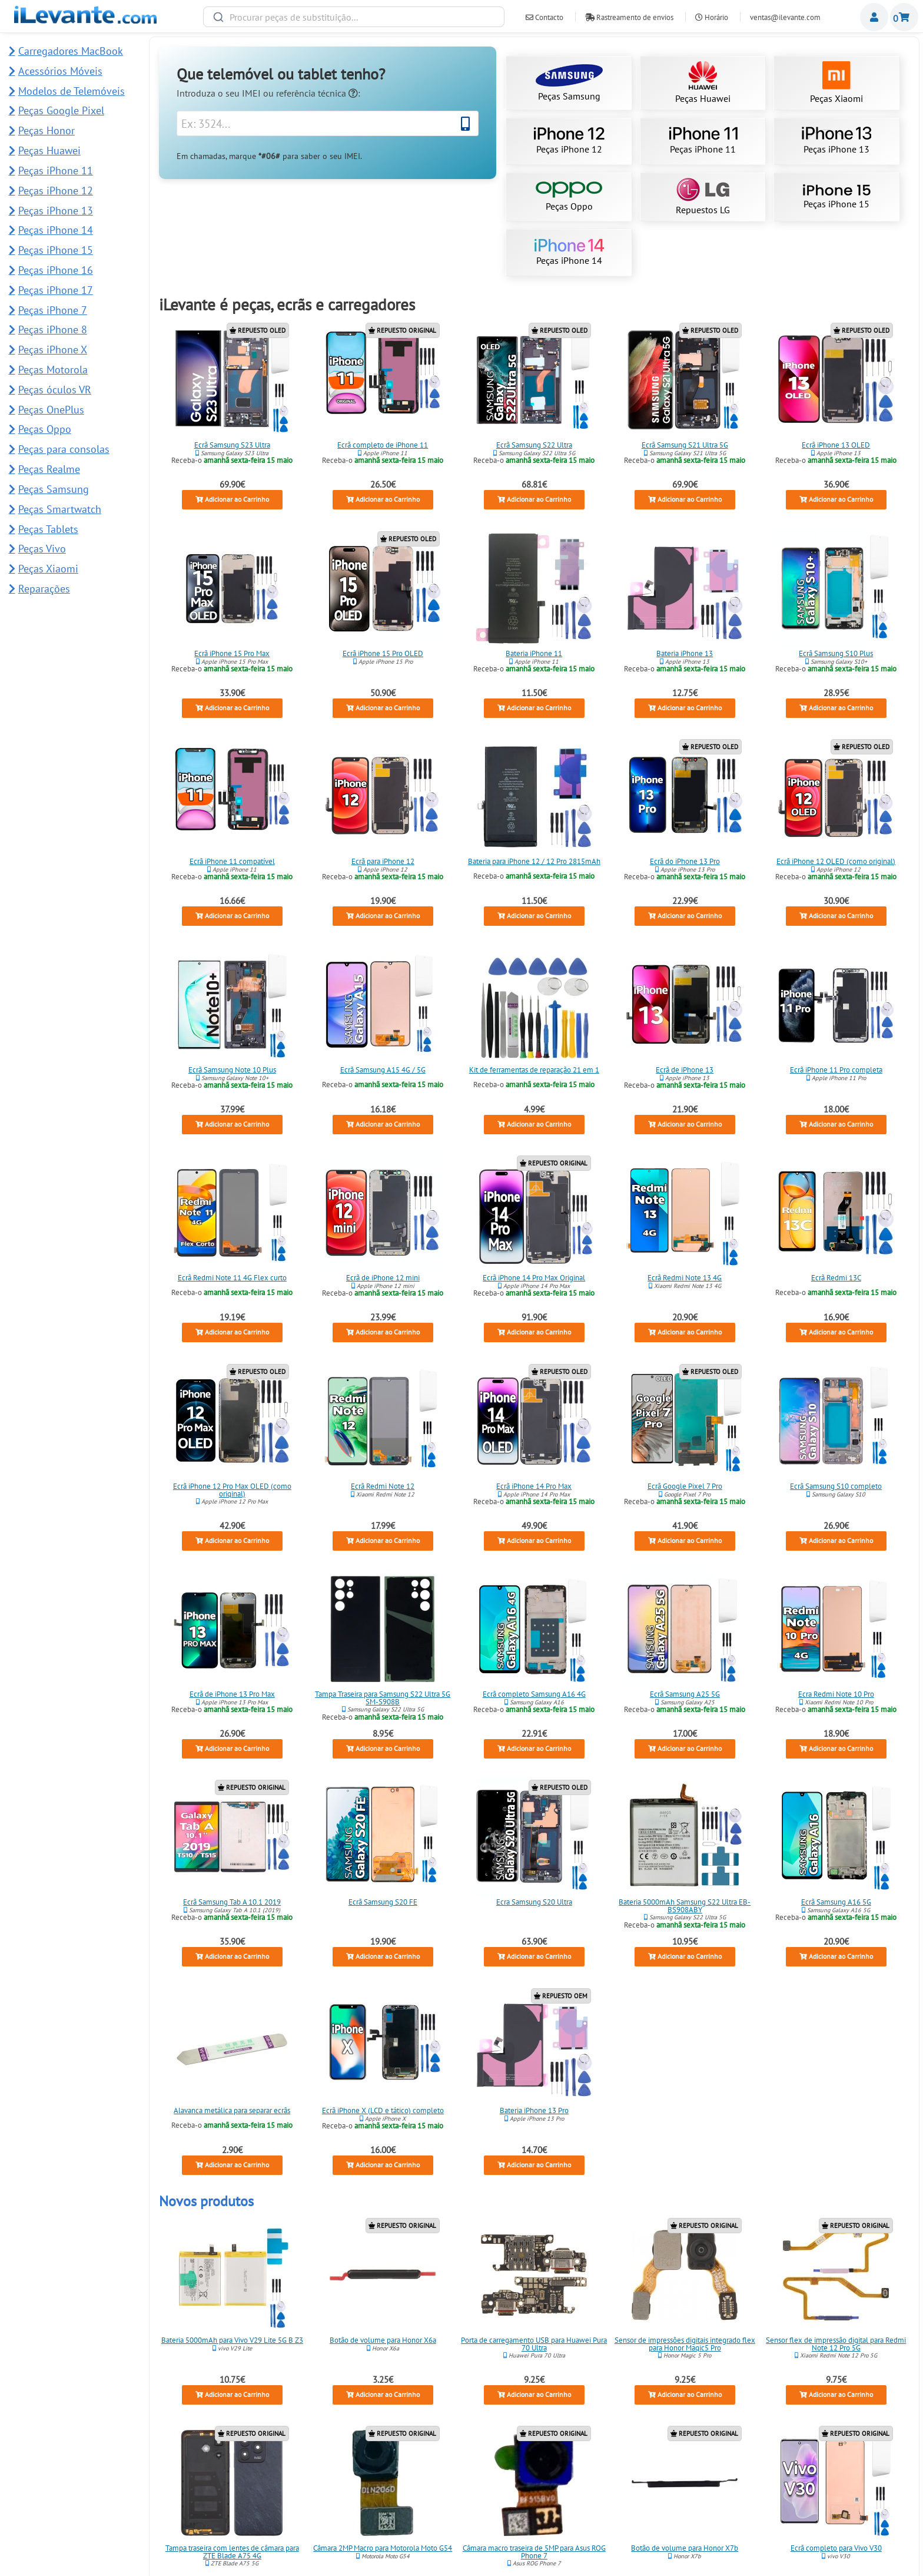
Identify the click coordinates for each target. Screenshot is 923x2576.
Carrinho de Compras (904, 17)
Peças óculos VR (54, 389)
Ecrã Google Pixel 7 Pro (685, 1486)
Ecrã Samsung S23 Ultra (232, 445)
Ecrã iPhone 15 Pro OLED (383, 653)
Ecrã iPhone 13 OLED (836, 445)
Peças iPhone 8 (52, 329)
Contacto (544, 17)
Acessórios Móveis (60, 71)
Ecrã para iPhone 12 (382, 861)
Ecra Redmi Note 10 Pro (836, 1694)
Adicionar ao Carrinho (232, 499)
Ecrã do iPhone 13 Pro (685, 861)
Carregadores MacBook (70, 51)
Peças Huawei (703, 82)
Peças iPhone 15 (836, 197)
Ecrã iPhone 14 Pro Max (534, 1486)
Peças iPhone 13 (836, 141)
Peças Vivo (42, 548)
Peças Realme (49, 469)
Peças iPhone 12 (569, 141)
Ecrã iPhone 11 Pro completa (836, 1069)
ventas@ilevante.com (785, 17)
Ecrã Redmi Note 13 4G (685, 1278)
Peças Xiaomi (836, 82)
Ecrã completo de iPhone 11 (383, 445)
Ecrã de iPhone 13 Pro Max (232, 1694)
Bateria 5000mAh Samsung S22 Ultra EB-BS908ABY (685, 1906)
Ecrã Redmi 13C (836, 1278)
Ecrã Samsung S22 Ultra (534, 445)
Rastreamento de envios (629, 17)
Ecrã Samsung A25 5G (685, 1694)
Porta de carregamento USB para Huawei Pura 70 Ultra (534, 2344)
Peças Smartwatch (59, 509)
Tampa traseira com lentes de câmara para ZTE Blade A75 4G (232, 2552)
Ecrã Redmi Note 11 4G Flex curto (232, 1278)
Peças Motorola (53, 369)
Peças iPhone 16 (55, 270)
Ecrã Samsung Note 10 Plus (232, 1069)
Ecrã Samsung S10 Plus (836, 653)
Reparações (44, 588)
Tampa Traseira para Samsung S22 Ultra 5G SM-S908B (383, 1698)
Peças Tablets (48, 529)
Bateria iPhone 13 (685, 653)
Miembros (874, 17)
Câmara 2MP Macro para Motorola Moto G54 (383, 2548)
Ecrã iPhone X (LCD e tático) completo (383, 2110)
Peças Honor (46, 130)
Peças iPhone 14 (569, 253)
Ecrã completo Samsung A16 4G (534, 1694)
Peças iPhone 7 (52, 310)
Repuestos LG (703, 197)
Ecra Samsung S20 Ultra (534, 1902)
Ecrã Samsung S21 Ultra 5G (685, 445)
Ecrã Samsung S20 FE (382, 1902)
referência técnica (317, 93)
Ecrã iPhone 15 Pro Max (232, 653)
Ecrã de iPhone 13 (685, 1069)
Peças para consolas (63, 449)
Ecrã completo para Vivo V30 (836, 2548)
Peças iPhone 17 (55, 290)
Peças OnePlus (51, 409)
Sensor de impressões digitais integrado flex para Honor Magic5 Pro (685, 2344)
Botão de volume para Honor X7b (685, 2548)
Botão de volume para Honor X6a (383, 2340)
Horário (711, 17)
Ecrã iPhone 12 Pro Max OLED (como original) (232, 1489)
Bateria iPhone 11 (534, 653)
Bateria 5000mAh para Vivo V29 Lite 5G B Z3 (232, 2340)
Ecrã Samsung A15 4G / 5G (383, 1069)
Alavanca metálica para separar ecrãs (232, 2110)
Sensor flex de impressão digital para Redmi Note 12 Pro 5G (836, 2344)
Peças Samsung (569, 83)
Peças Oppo (569, 197)
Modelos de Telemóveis (71, 91)
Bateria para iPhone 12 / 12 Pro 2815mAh (534, 861)
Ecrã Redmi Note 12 (383, 1486)
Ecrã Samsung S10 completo (836, 1486)
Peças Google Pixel (61, 110)
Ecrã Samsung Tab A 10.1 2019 (232, 1902)
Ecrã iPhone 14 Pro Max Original (534, 1278)
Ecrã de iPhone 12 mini (383, 1278)
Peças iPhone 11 (703, 141)
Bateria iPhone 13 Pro (534, 2110)
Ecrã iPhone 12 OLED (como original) (835, 861)
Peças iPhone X (52, 349)
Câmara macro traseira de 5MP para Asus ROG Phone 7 (534, 2552)
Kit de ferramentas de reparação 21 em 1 (534, 1069)
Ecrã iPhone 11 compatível (232, 861)
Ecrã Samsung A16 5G (836, 1902)
